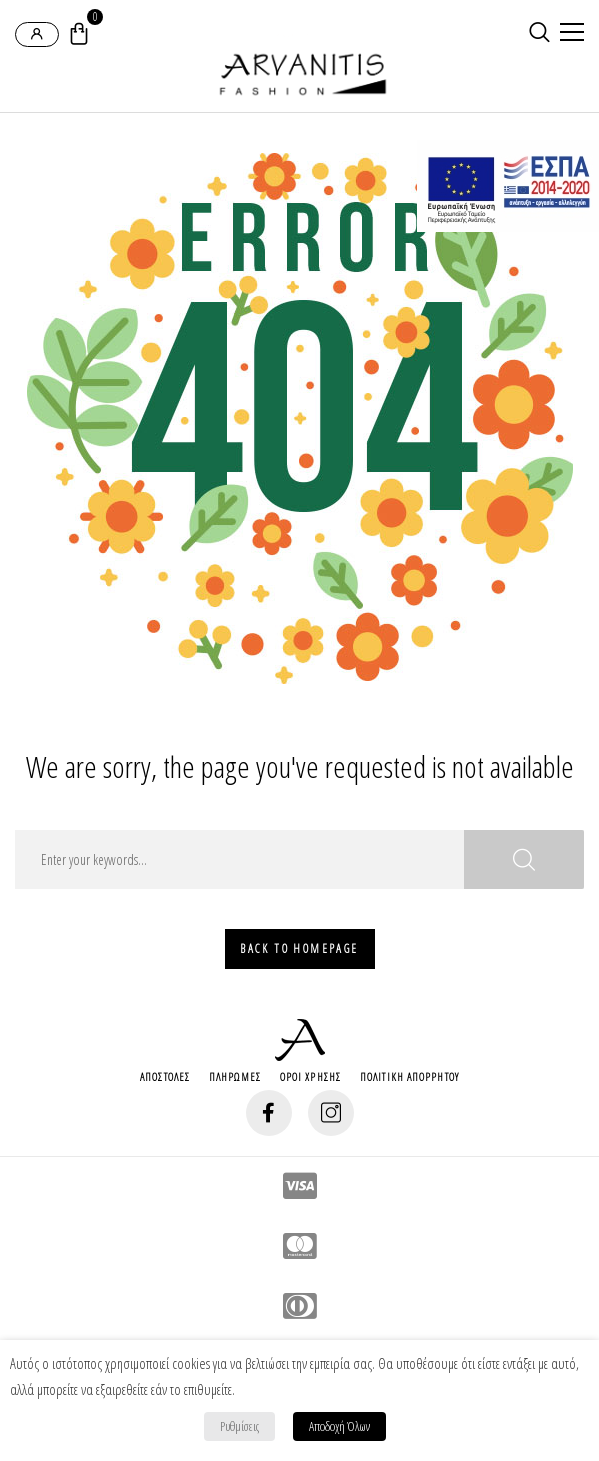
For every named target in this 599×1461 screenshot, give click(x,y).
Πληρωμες (235, 1076)
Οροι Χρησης (310, 1076)
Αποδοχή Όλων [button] (339, 1426)
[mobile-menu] (569, 34)
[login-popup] (37, 34)
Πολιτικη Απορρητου (409, 1076)
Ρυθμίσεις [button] (239, 1426)
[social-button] (269, 1113)
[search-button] (539, 32)
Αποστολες (165, 1076)
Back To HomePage (299, 948)
